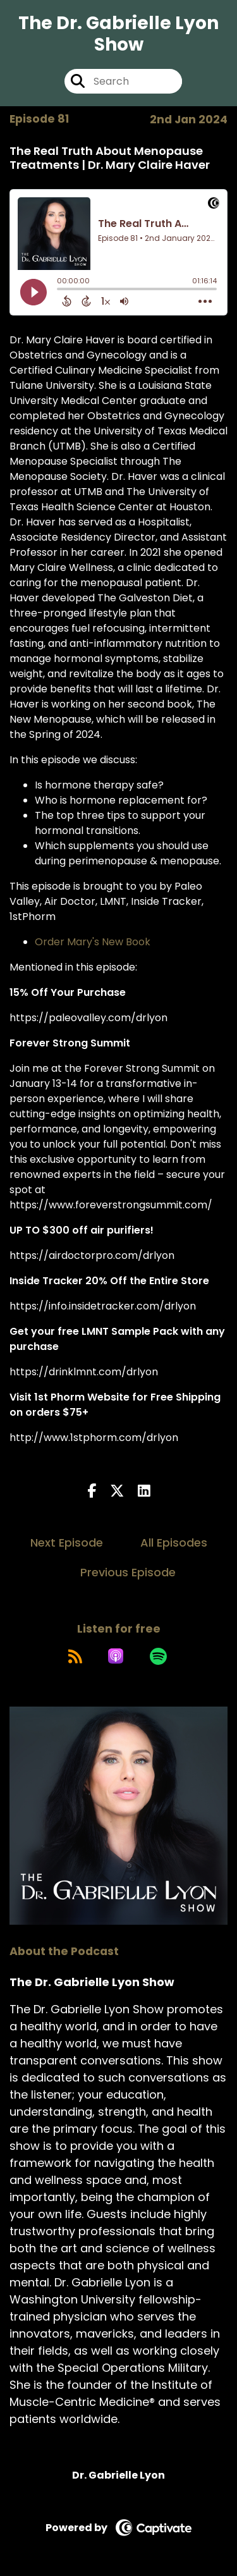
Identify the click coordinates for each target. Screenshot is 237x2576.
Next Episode (66, 1542)
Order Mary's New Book (92, 942)
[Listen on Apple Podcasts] (116, 1656)
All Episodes (173, 1542)
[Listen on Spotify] (158, 1656)
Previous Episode (128, 1572)
